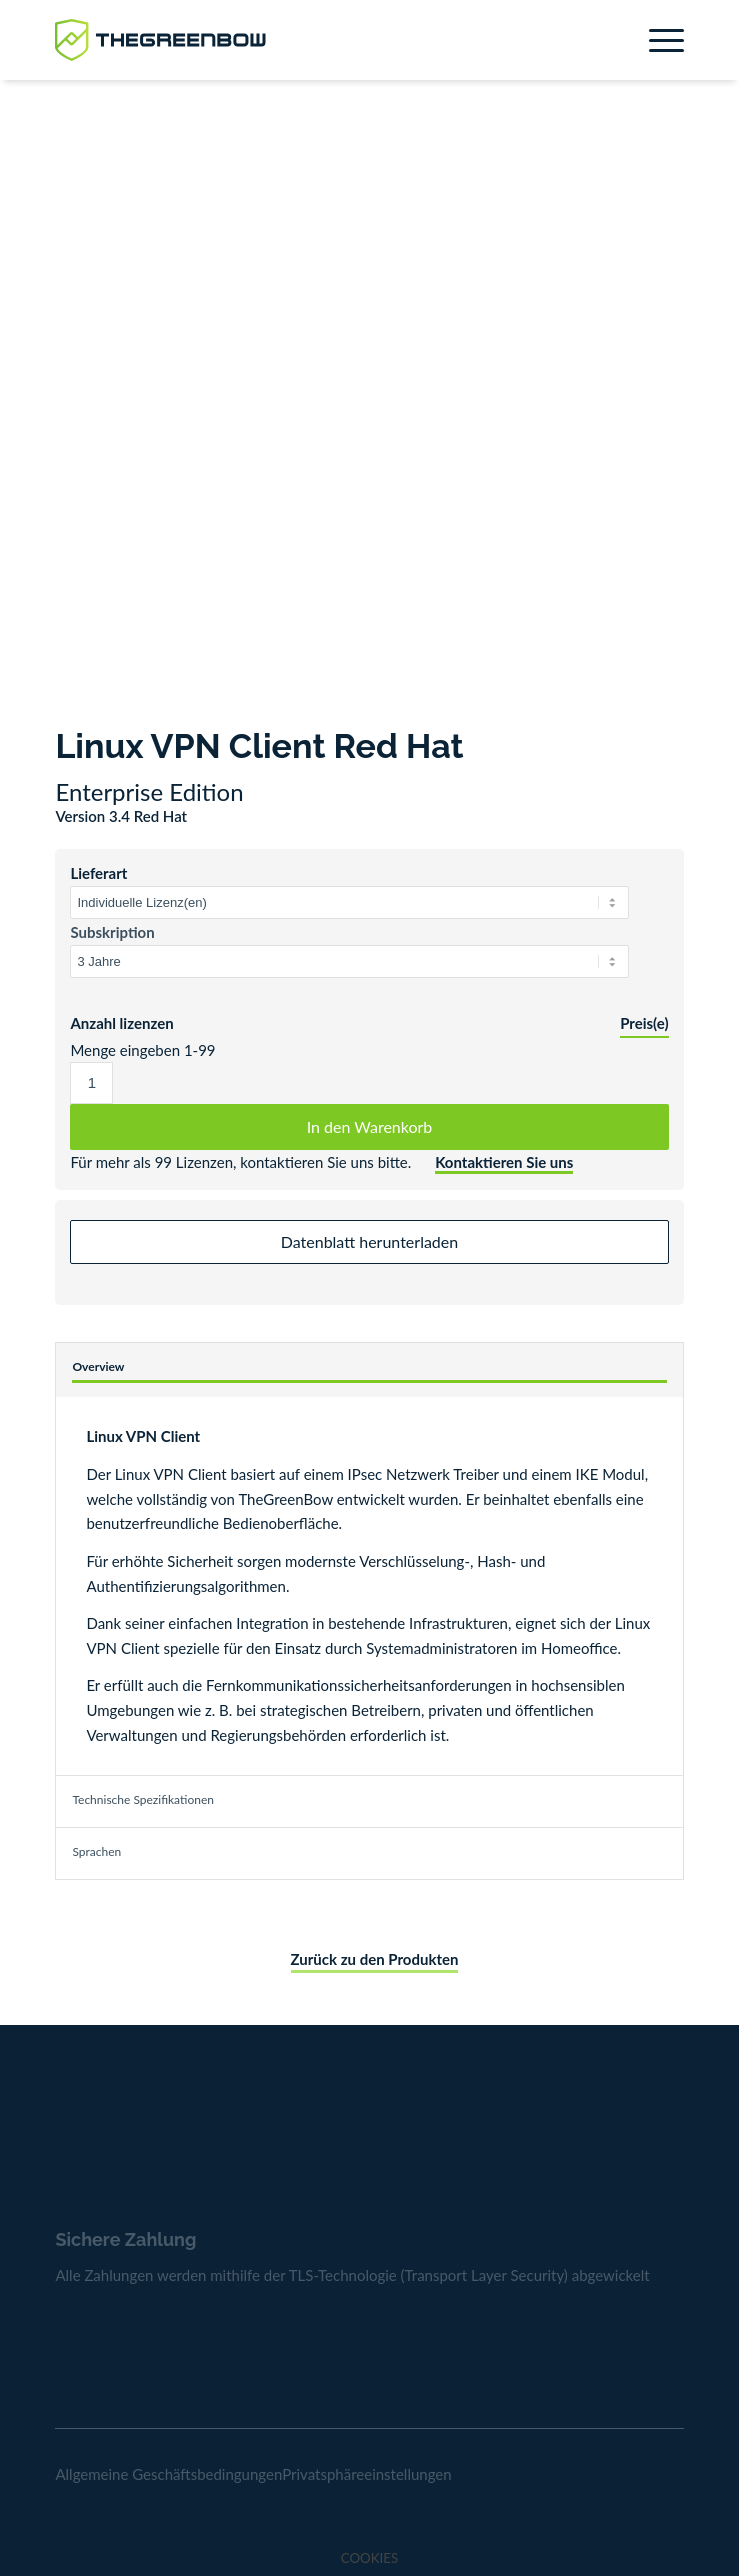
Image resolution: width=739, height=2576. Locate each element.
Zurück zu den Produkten (375, 1959)
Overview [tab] (98, 1366)
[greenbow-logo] (306, 40)
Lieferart (98, 873)
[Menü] (656, 40)
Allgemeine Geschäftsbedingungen (168, 2474)
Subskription (112, 932)
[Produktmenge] (91, 1083)
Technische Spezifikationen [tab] (143, 1799)
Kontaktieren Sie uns (504, 1162)
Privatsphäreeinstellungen (366, 2474)
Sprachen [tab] (96, 1851)
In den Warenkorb (370, 1126)
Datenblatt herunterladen (369, 1241)
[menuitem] (656, 40)
